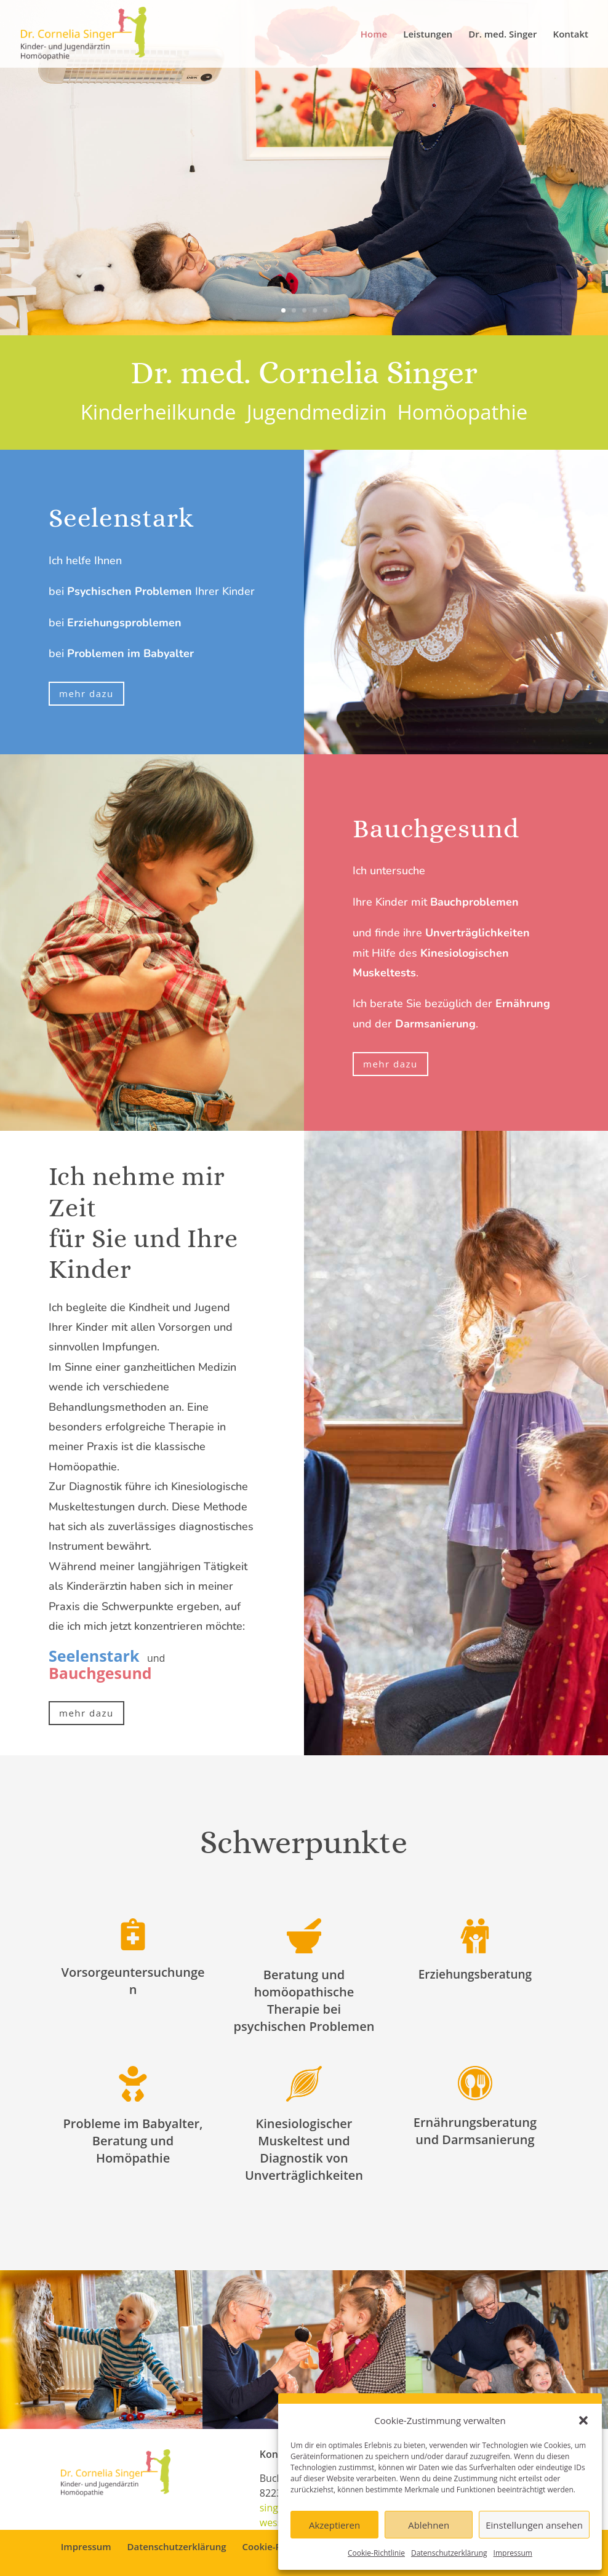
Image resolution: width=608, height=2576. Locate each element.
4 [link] (315, 310)
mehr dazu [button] (86, 693)
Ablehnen (428, 2525)
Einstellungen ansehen (534, 2525)
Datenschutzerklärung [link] (449, 2553)
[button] (583, 2420)
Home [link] (374, 35)
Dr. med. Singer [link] (502, 35)
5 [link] (325, 310)
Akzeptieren (334, 2525)
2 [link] (294, 310)
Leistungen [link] (427, 35)
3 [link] (304, 310)
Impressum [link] (513, 2553)
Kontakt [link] (570, 35)
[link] (83, 32)
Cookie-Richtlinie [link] (376, 2553)
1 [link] (283, 310)
